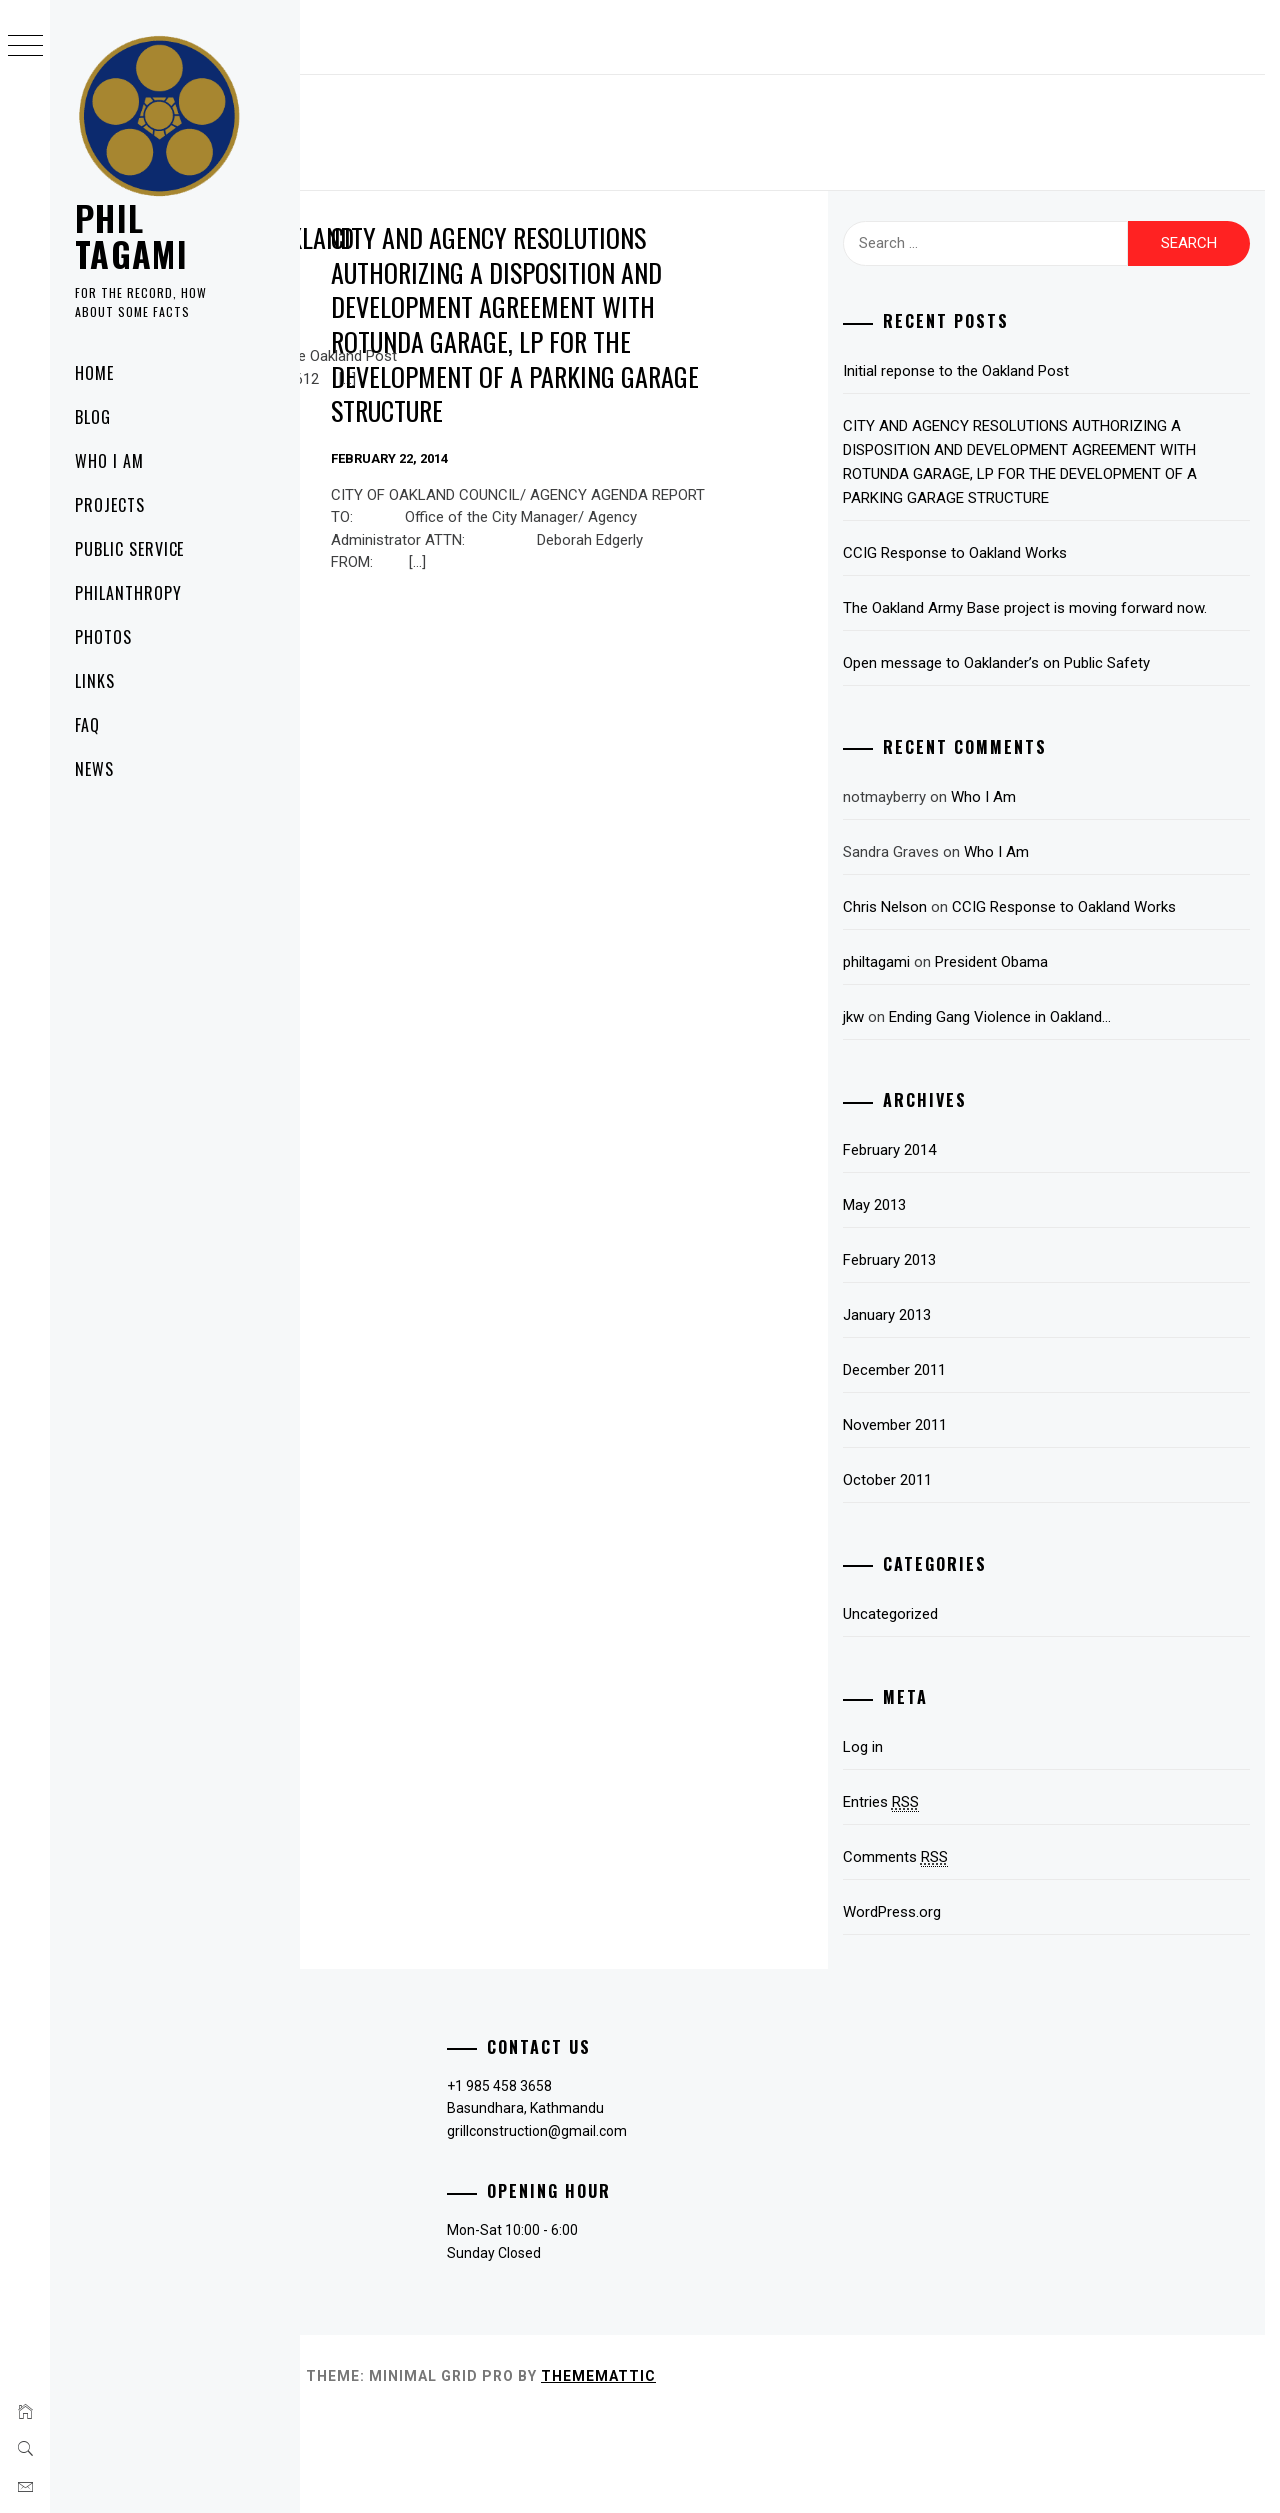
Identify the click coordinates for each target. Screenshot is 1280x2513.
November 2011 (1000, 1521)
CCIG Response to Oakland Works (1060, 577)
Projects (110, 505)
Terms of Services (387, 2279)
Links (95, 681)
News (94, 769)
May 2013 (979, 1301)
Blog (93, 417)
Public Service (129, 549)
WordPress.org (997, 2008)
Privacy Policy (373, 2182)
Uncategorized (995, 1710)
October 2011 (992, 1576)
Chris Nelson (990, 979)
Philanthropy (128, 593)
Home (94, 373)
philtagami (981, 1058)
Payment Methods (388, 2214)
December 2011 (999, 1466)
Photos (103, 637)
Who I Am (109, 461)
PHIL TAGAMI (131, 235)
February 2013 (994, 1356)
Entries (986, 1898)
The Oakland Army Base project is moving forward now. (1085, 644)
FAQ (87, 725)
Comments (1000, 1953)
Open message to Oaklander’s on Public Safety (1078, 723)
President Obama (1096, 1058)
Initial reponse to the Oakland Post (435, 255)
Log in (968, 1843)
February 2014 (994, 1246)
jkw (958, 1113)
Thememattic (898, 2472)
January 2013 (992, 1411)
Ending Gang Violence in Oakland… (1105, 1113)
